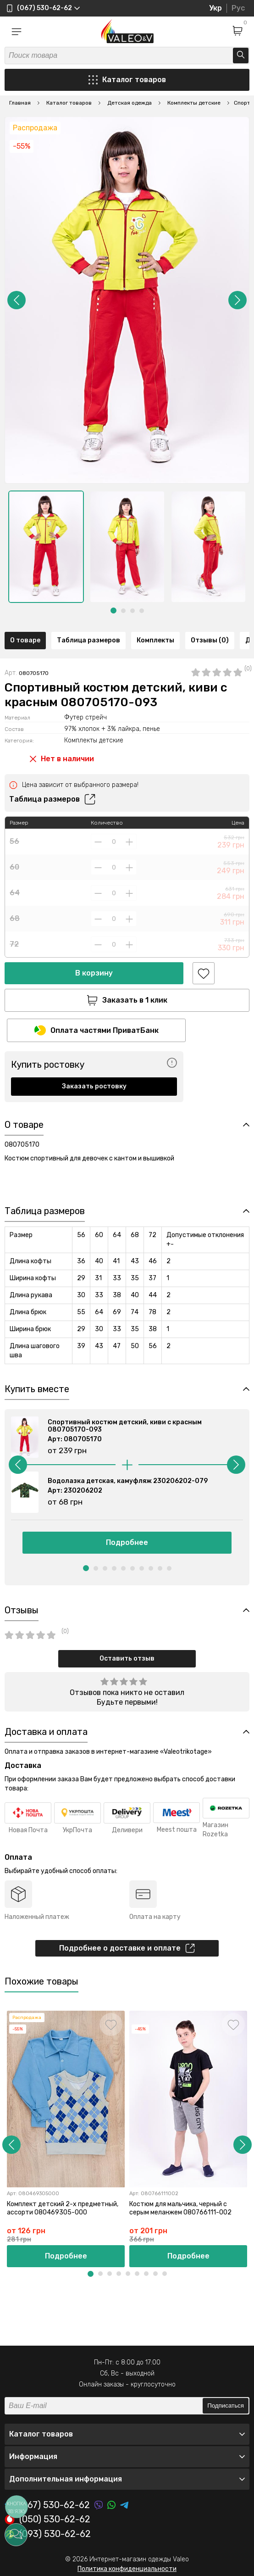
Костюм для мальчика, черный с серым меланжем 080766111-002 (180, 2209)
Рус (238, 8)
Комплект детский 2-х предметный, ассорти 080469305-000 (62, 2209)
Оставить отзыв (127, 1658)
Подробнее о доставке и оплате (127, 1948)
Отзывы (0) (210, 640)
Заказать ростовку (94, 1086)
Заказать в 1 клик (127, 1000)
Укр (215, 8)
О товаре (25, 640)
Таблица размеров (88, 640)
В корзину (94, 973)
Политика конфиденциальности (127, 2569)
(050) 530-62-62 (47, 2520)
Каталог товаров (127, 79)
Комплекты (155, 640)
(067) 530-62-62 (47, 2505)
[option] (46, 547)
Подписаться (225, 2405)
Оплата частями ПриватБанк (96, 1030)
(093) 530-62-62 (48, 2534)
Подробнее (127, 1542)
